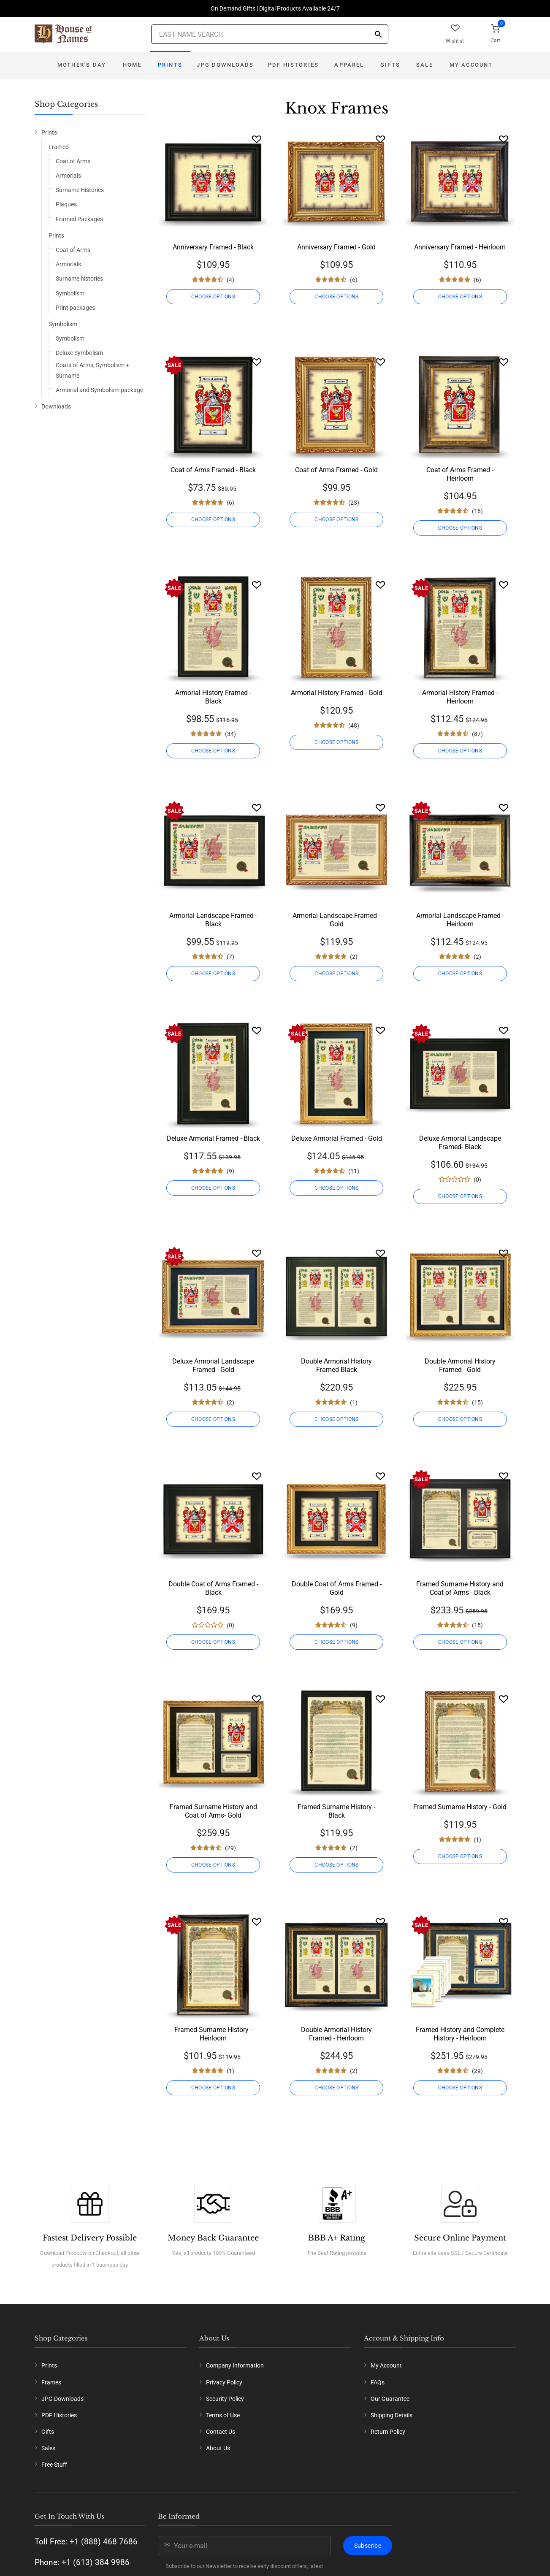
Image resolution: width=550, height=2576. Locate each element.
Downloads (56, 406)
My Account (471, 65)
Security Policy (225, 2398)
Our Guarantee (390, 2398)
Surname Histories (80, 190)
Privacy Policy (224, 2382)
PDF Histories (293, 65)
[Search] (378, 34)
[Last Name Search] (269, 34)
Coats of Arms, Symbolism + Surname (92, 370)
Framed (59, 146)
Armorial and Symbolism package (99, 390)
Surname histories (79, 278)
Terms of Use (223, 2415)
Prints (170, 65)
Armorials (68, 175)
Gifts (390, 65)
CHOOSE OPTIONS (213, 297)
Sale (424, 65)
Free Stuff (54, 2464)
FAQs (378, 2382)
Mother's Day (81, 65)
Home (132, 65)
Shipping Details (391, 2415)
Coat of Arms (73, 161)
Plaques (66, 204)
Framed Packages (79, 219)
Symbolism (70, 293)
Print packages (75, 307)
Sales (48, 2448)
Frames (51, 2382)
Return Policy (388, 2431)
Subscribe (367, 2545)
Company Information (235, 2365)
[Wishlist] (256, 139)
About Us (218, 2448)
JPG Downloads (225, 65)
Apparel (349, 65)
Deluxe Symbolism (79, 352)
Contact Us (220, 2431)
